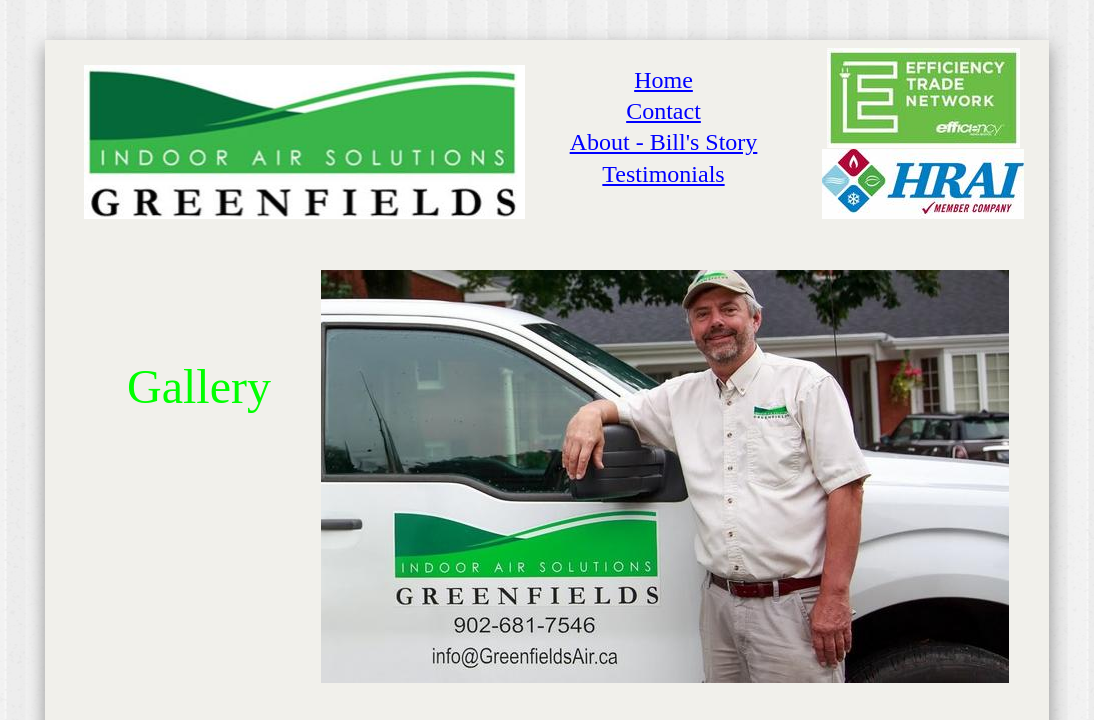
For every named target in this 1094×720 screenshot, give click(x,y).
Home (663, 80)
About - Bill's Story (664, 142)
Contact (663, 111)
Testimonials (663, 174)
